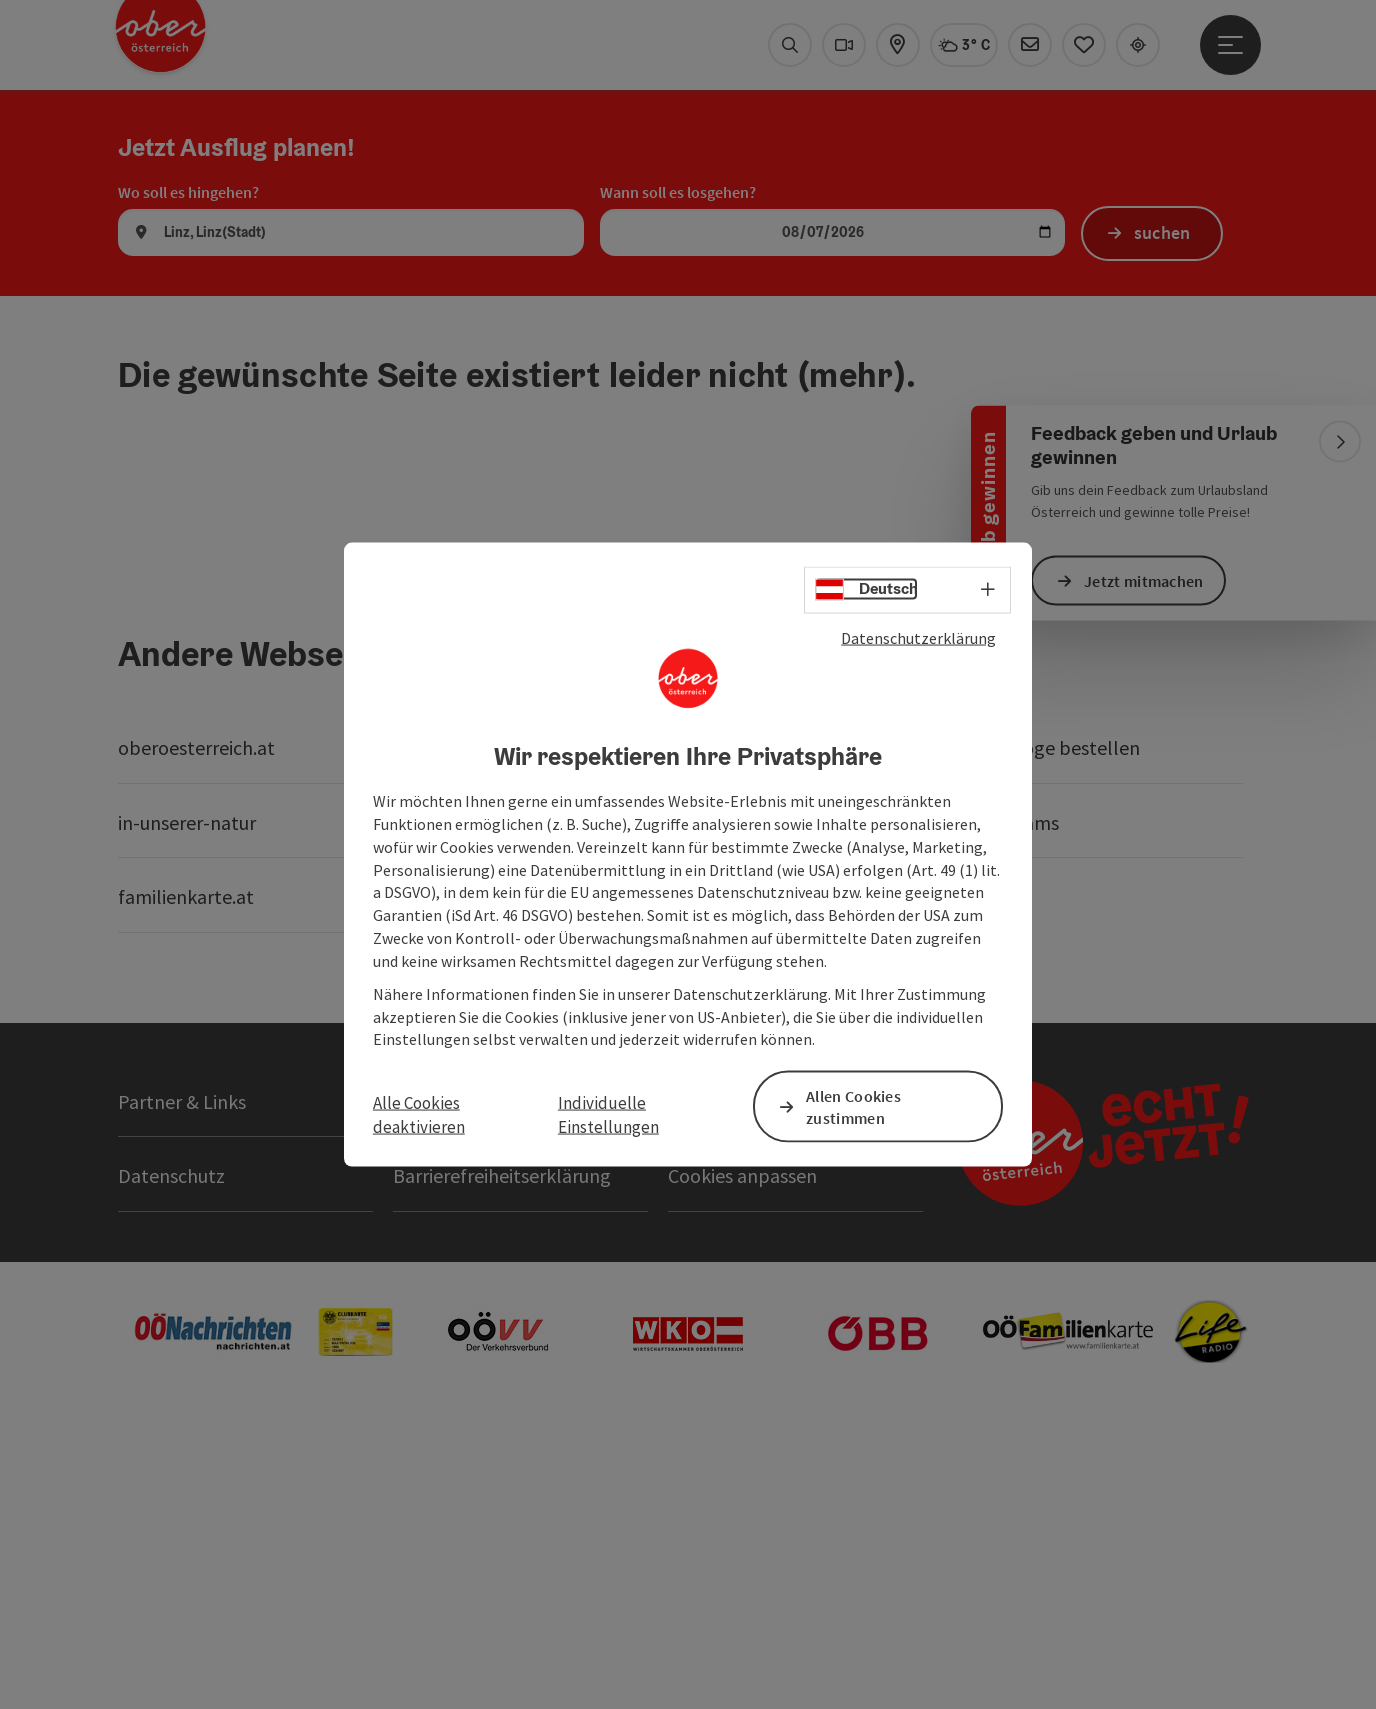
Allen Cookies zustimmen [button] (853, 1106)
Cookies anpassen (742, 1462)
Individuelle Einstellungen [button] (608, 1114)
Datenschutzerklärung (918, 637)
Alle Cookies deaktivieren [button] (419, 1114)
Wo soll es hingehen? (188, 478)
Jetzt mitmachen (1144, 580)
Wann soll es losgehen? (678, 478)
